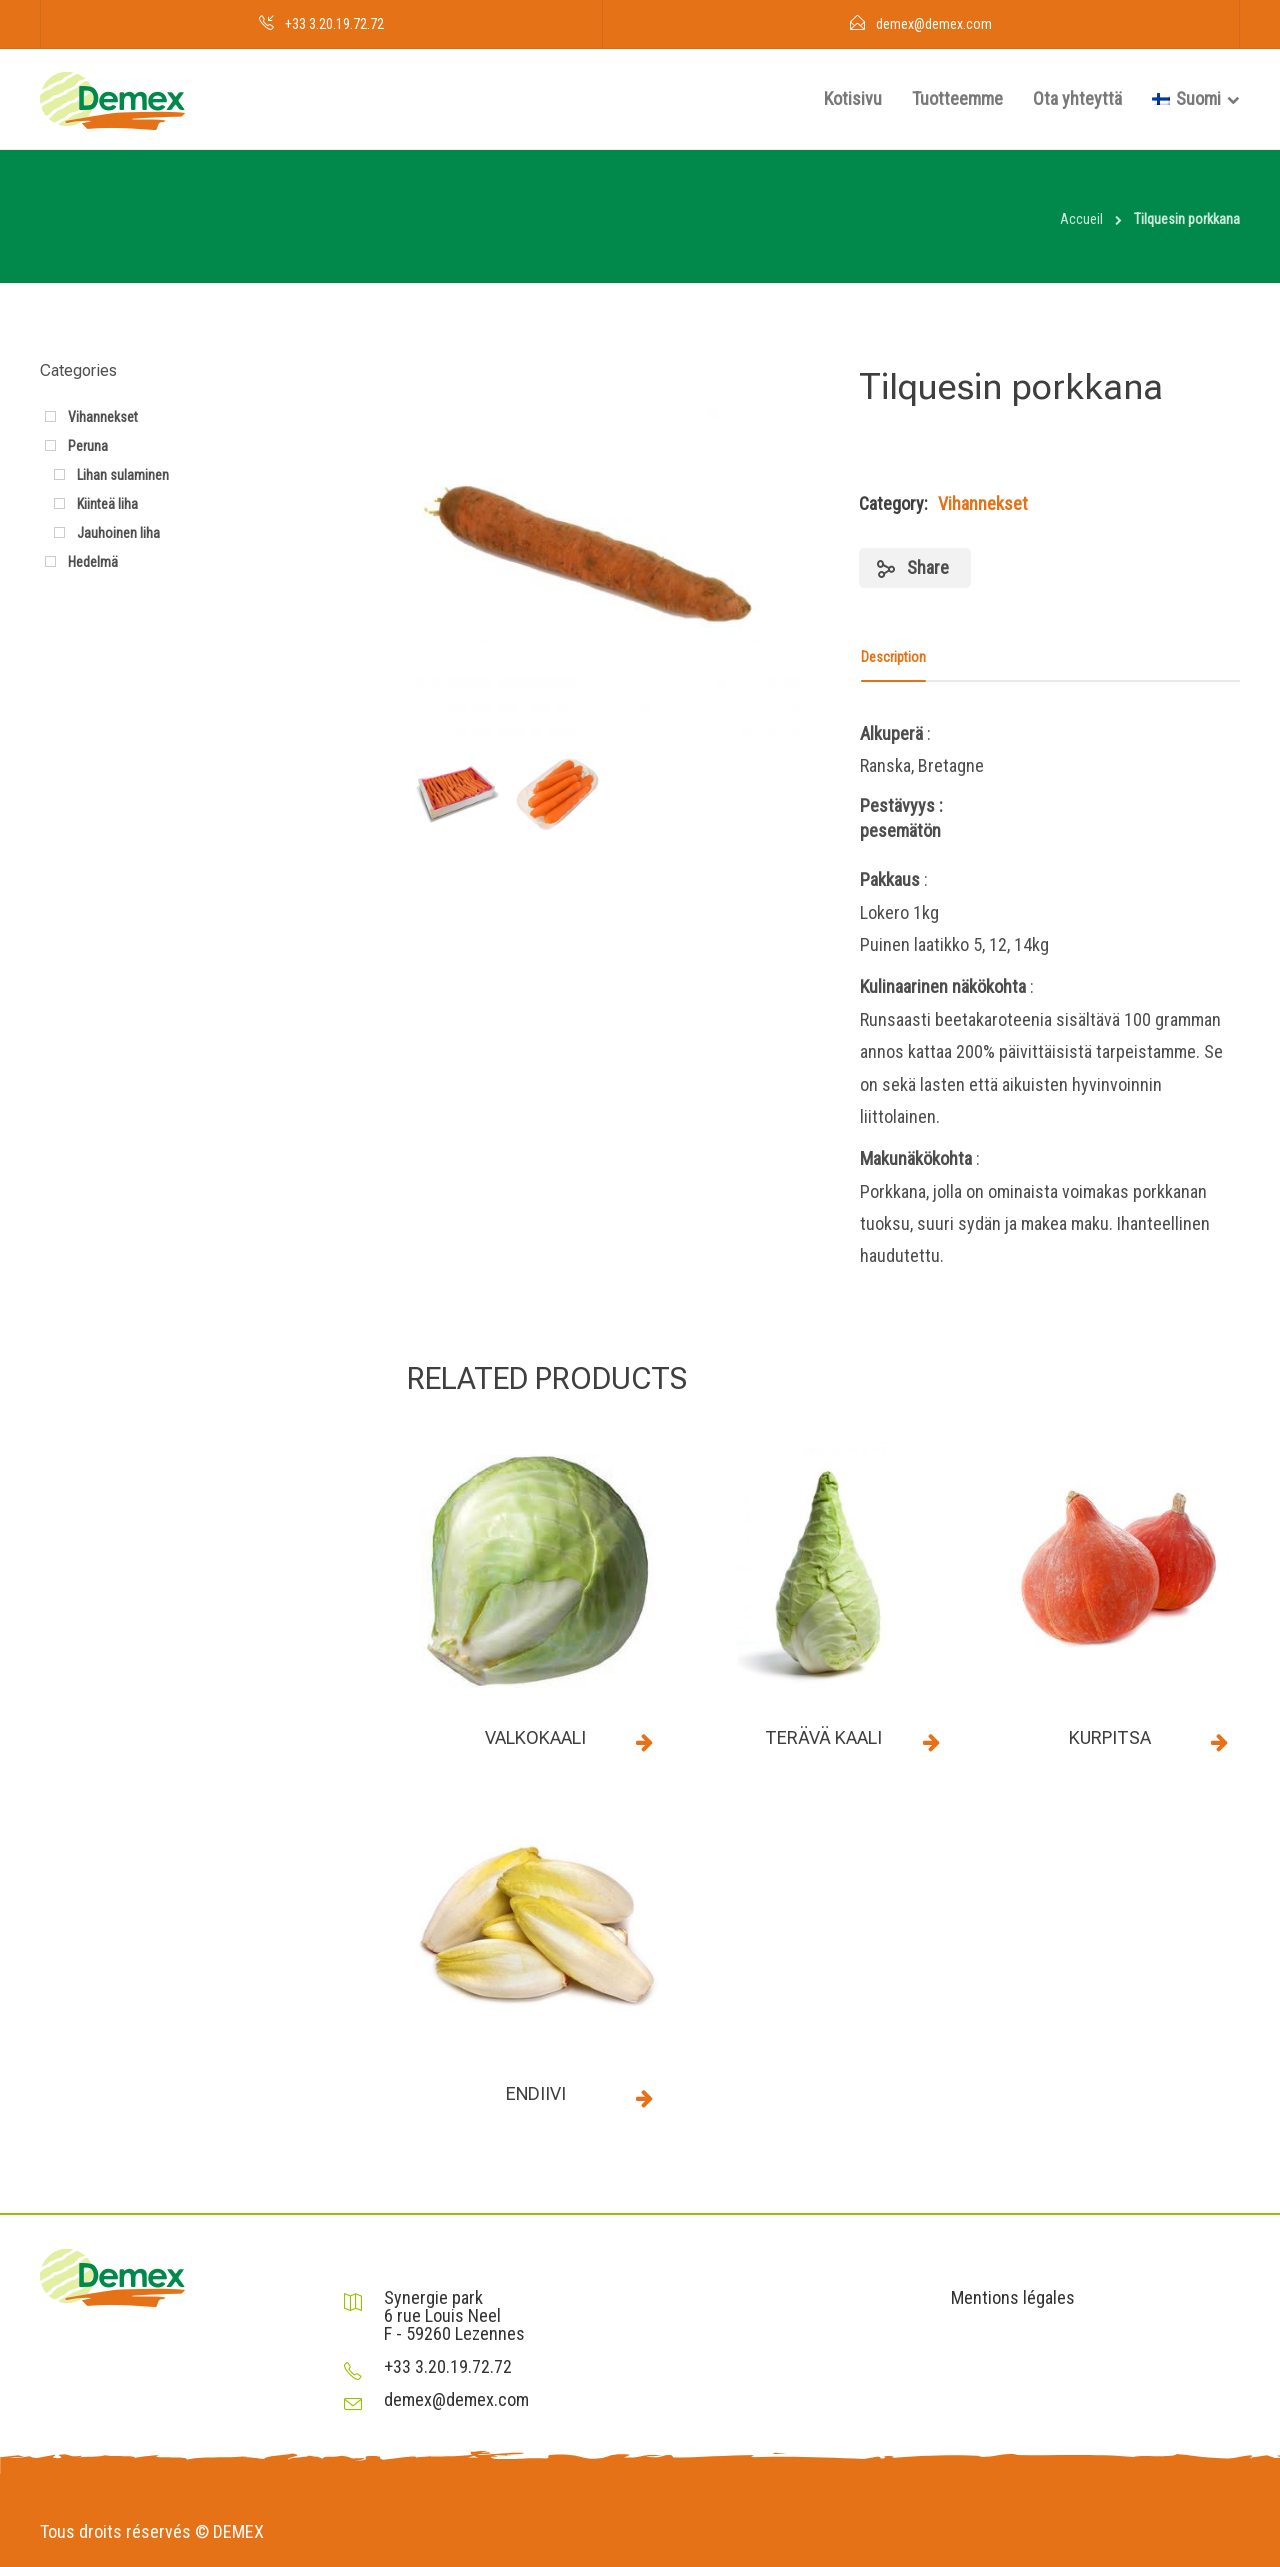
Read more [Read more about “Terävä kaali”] (932, 1742)
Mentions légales (1013, 2298)
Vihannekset (983, 503)
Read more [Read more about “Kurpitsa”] (1219, 1742)
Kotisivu (853, 98)
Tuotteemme (957, 98)
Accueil (1081, 219)
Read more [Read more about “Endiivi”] (645, 2098)
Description (893, 657)
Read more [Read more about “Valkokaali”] (645, 1742)
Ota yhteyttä (1077, 98)
